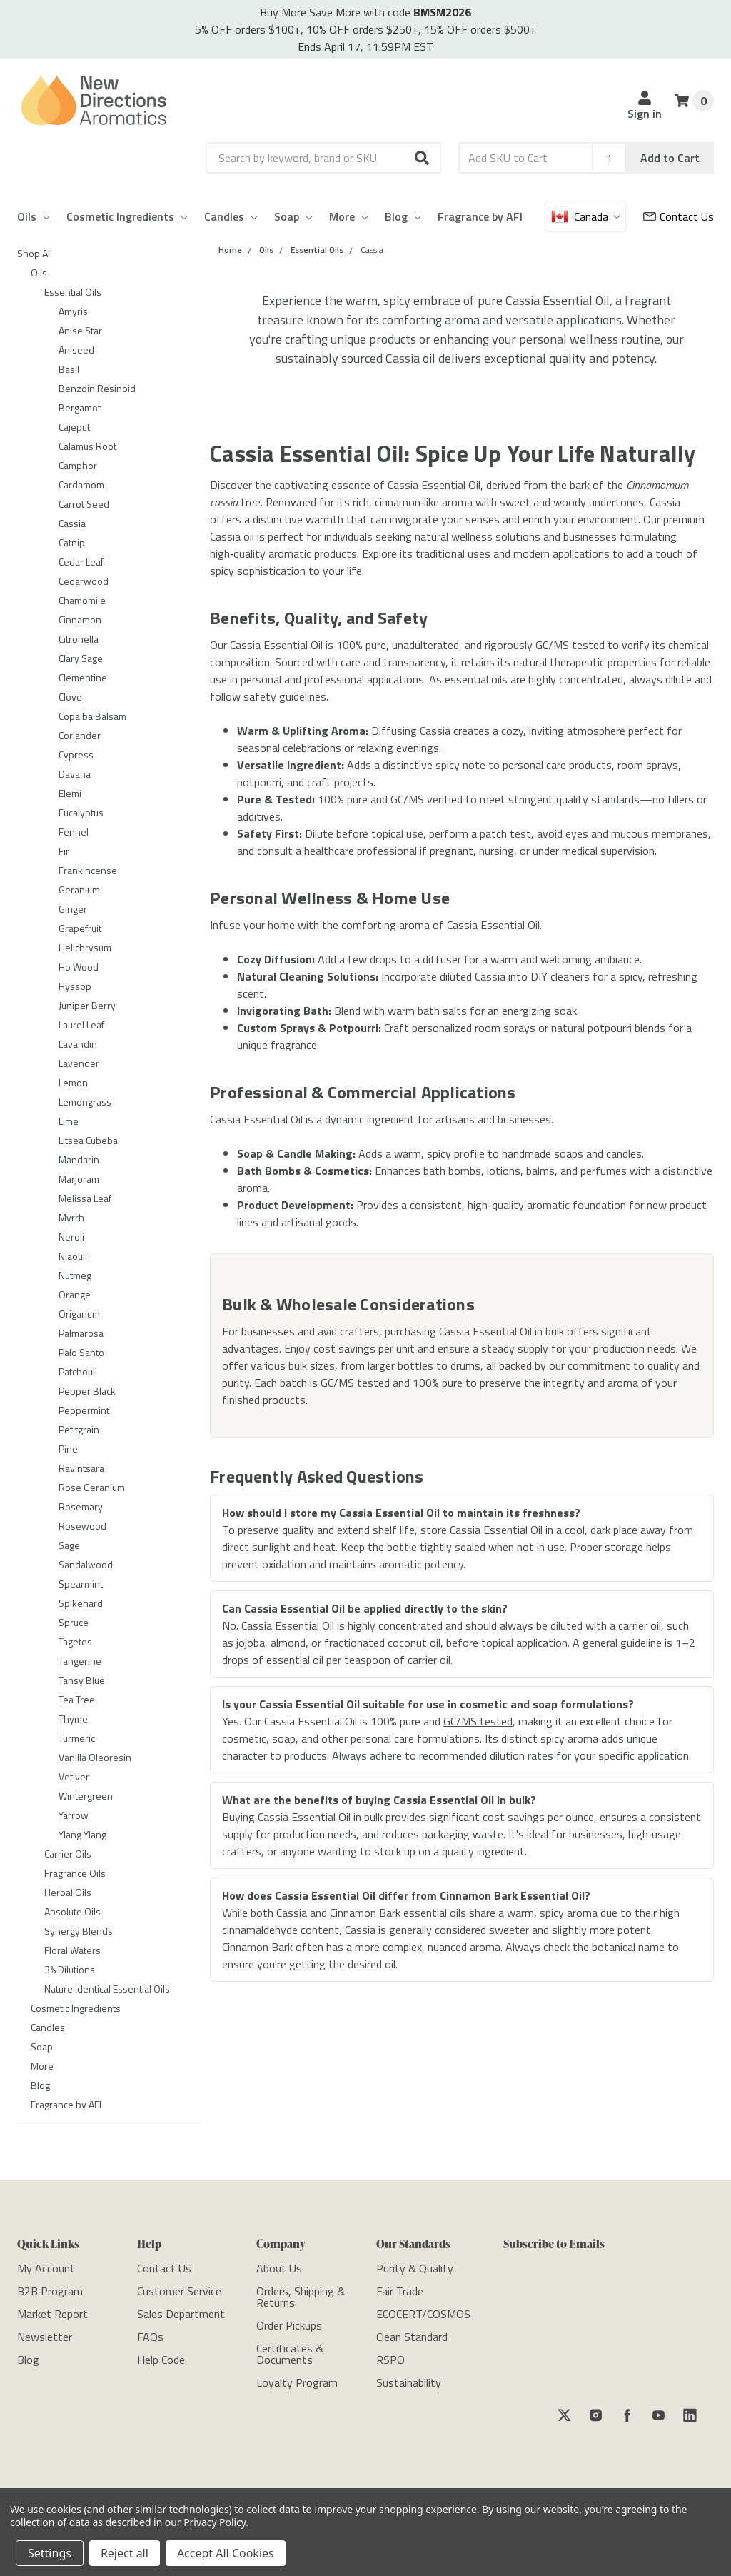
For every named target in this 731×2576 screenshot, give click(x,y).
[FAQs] (150, 2336)
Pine (68, 1448)
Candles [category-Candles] (48, 2027)
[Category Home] (230, 249)
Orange (75, 1294)
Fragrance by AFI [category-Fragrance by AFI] (66, 2104)
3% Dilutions (69, 1969)
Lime (69, 1120)
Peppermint (84, 1410)
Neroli (71, 1236)
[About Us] (279, 2268)
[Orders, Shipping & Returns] (300, 2296)
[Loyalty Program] (297, 2382)
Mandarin (79, 1159)
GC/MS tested (478, 1721)
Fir (64, 850)
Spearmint (81, 1583)
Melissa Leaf (85, 1198)
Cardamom (81, 484)
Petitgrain (79, 1429)
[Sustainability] (408, 2382)
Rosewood (82, 1525)
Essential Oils (72, 291)
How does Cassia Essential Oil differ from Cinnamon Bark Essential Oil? (406, 1895)
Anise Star (80, 330)
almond (288, 1642)
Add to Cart (670, 157)
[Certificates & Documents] (289, 2354)
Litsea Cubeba (88, 1140)
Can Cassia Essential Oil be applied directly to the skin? (365, 1608)
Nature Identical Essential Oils (107, 1988)
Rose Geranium (92, 1487)
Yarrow (74, 1815)
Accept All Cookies (225, 2553)
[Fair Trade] (399, 2291)
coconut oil (414, 1642)
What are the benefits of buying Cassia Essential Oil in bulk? (379, 1799)
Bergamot (80, 407)
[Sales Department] (181, 2313)
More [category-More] (42, 2065)
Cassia (72, 523)
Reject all (124, 2553)
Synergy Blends (78, 1930)
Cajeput (74, 426)
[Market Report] (52, 2313)
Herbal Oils (67, 1892)
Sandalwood (86, 1564)
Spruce (74, 1622)
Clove (70, 696)
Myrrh (71, 1217)
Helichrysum (85, 947)
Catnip (72, 542)
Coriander (80, 735)
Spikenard (81, 1602)
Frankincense (88, 870)
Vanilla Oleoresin (95, 1757)
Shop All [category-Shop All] (34, 253)
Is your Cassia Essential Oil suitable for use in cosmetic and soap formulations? (428, 1704)
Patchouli (78, 1371)
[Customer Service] (678, 216)
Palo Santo (81, 1352)
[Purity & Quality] (414, 2268)
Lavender (79, 1063)
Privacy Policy (214, 2522)
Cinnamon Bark (365, 1912)
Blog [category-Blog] (40, 2085)
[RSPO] (390, 2359)
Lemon (73, 1082)
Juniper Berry (87, 1005)
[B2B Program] (50, 2291)
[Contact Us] (164, 2268)
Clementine (83, 677)
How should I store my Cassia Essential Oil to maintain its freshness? (401, 1512)
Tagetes (75, 1641)
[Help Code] (161, 2359)
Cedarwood (84, 580)
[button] (422, 158)
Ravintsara (81, 1467)
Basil (69, 368)
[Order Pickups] (289, 2325)
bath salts (442, 1010)
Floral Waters (72, 1950)
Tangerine (80, 1660)
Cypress (76, 754)
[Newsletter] (44, 2336)
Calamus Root (87, 445)
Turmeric (77, 1737)
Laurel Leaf (81, 1024)
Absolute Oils (72, 1911)
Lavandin (78, 1043)
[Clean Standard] (412, 2336)
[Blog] (28, 2359)
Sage (69, 1545)
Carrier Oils (67, 1853)
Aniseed (76, 349)
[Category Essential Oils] (317, 249)
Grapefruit (80, 928)
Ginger (73, 908)
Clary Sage (81, 658)
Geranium (79, 889)
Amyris (73, 311)
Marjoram (79, 1178)
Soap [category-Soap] (42, 2046)
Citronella (79, 638)
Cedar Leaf (81, 561)
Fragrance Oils (75, 1872)
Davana (75, 773)
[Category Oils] (266, 249)
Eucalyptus (81, 812)
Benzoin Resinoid (97, 388)
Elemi (70, 793)
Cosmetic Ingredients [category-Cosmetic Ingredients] (76, 2007)
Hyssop (75, 985)
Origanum (79, 1313)
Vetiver (74, 1776)
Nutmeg (75, 1275)
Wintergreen (86, 1795)
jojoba (250, 1642)
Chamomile (82, 600)
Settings (49, 2553)
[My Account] (46, 2268)
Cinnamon (80, 619)
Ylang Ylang (82, 1834)
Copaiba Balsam (92, 715)
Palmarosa (81, 1332)
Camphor (78, 465)
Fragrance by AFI (480, 216)
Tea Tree (77, 1699)
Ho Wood (79, 966)
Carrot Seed (84, 503)
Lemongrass (85, 1101)
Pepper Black (87, 1390)
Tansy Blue (82, 1680)
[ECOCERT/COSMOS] (423, 2313)
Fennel (74, 831)
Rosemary (81, 1506)
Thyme (73, 1718)
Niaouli (73, 1255)
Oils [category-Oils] (39, 272)
